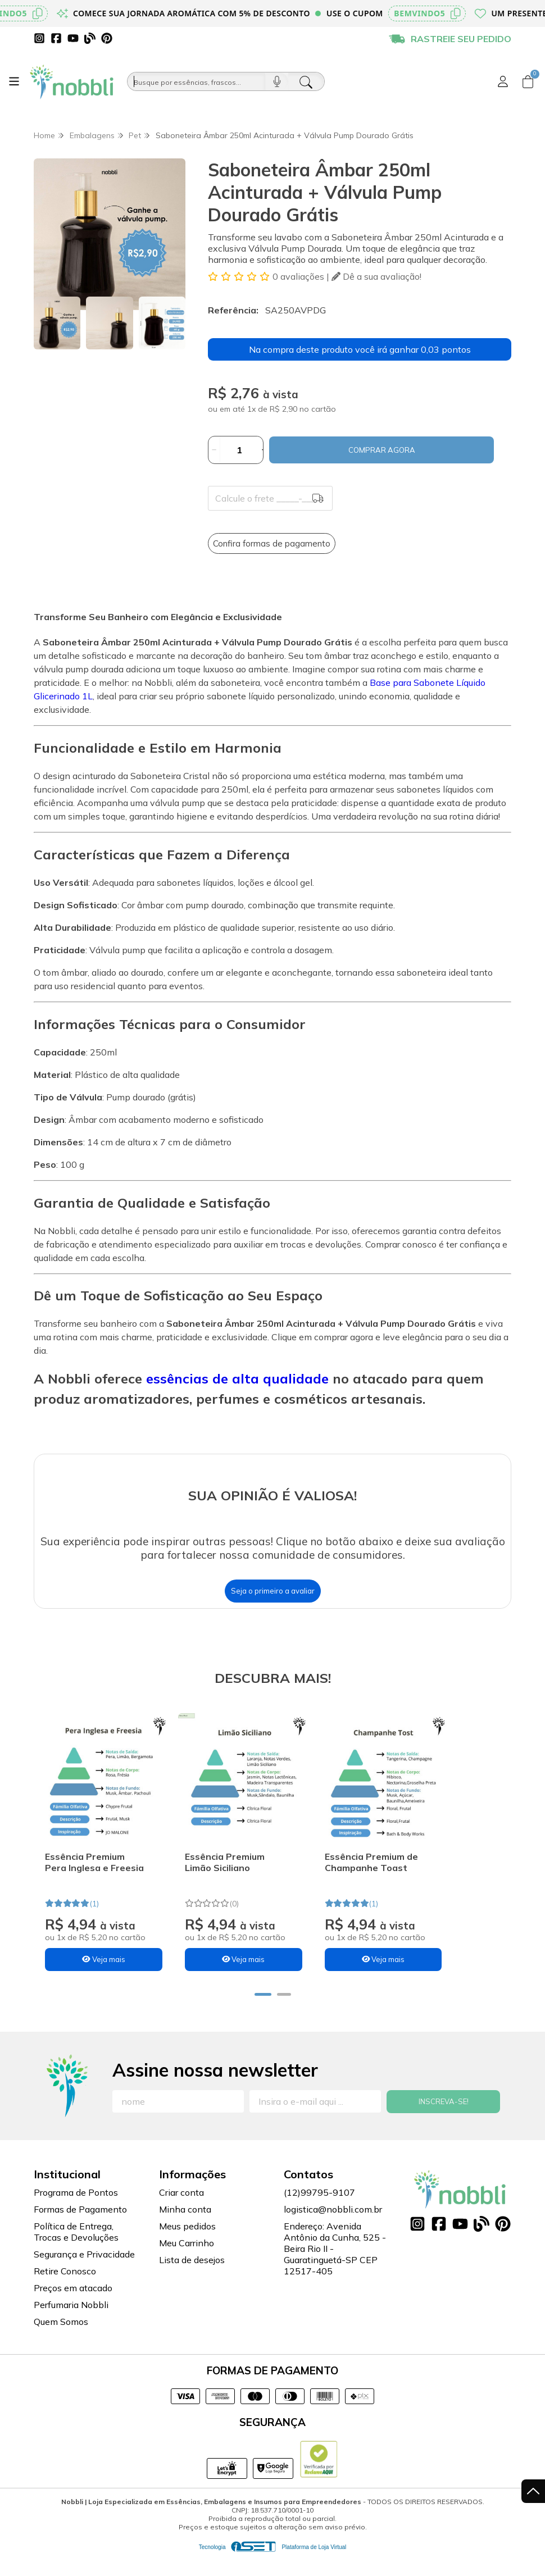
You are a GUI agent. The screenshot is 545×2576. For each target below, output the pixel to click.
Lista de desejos (192, 2278)
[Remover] (214, 449)
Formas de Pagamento (80, 2228)
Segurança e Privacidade (84, 2273)
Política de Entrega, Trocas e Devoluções (76, 2251)
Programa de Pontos (76, 2211)
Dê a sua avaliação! (376, 276)
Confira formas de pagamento (271, 543)
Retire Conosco (65, 2290)
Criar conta (181, 2211)
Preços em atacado (73, 2307)
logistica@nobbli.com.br (333, 2228)
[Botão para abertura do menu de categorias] (14, 81)
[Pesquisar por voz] (276, 81)
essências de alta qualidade (235, 1378)
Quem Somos (61, 2340)
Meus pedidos (187, 2245)
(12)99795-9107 (319, 2211)
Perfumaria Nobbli (71, 2323)
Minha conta (185, 2228)
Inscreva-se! (444, 2120)
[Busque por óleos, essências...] (196, 81)
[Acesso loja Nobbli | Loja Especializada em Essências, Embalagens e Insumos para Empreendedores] (502, 81)
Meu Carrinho (186, 2262)
